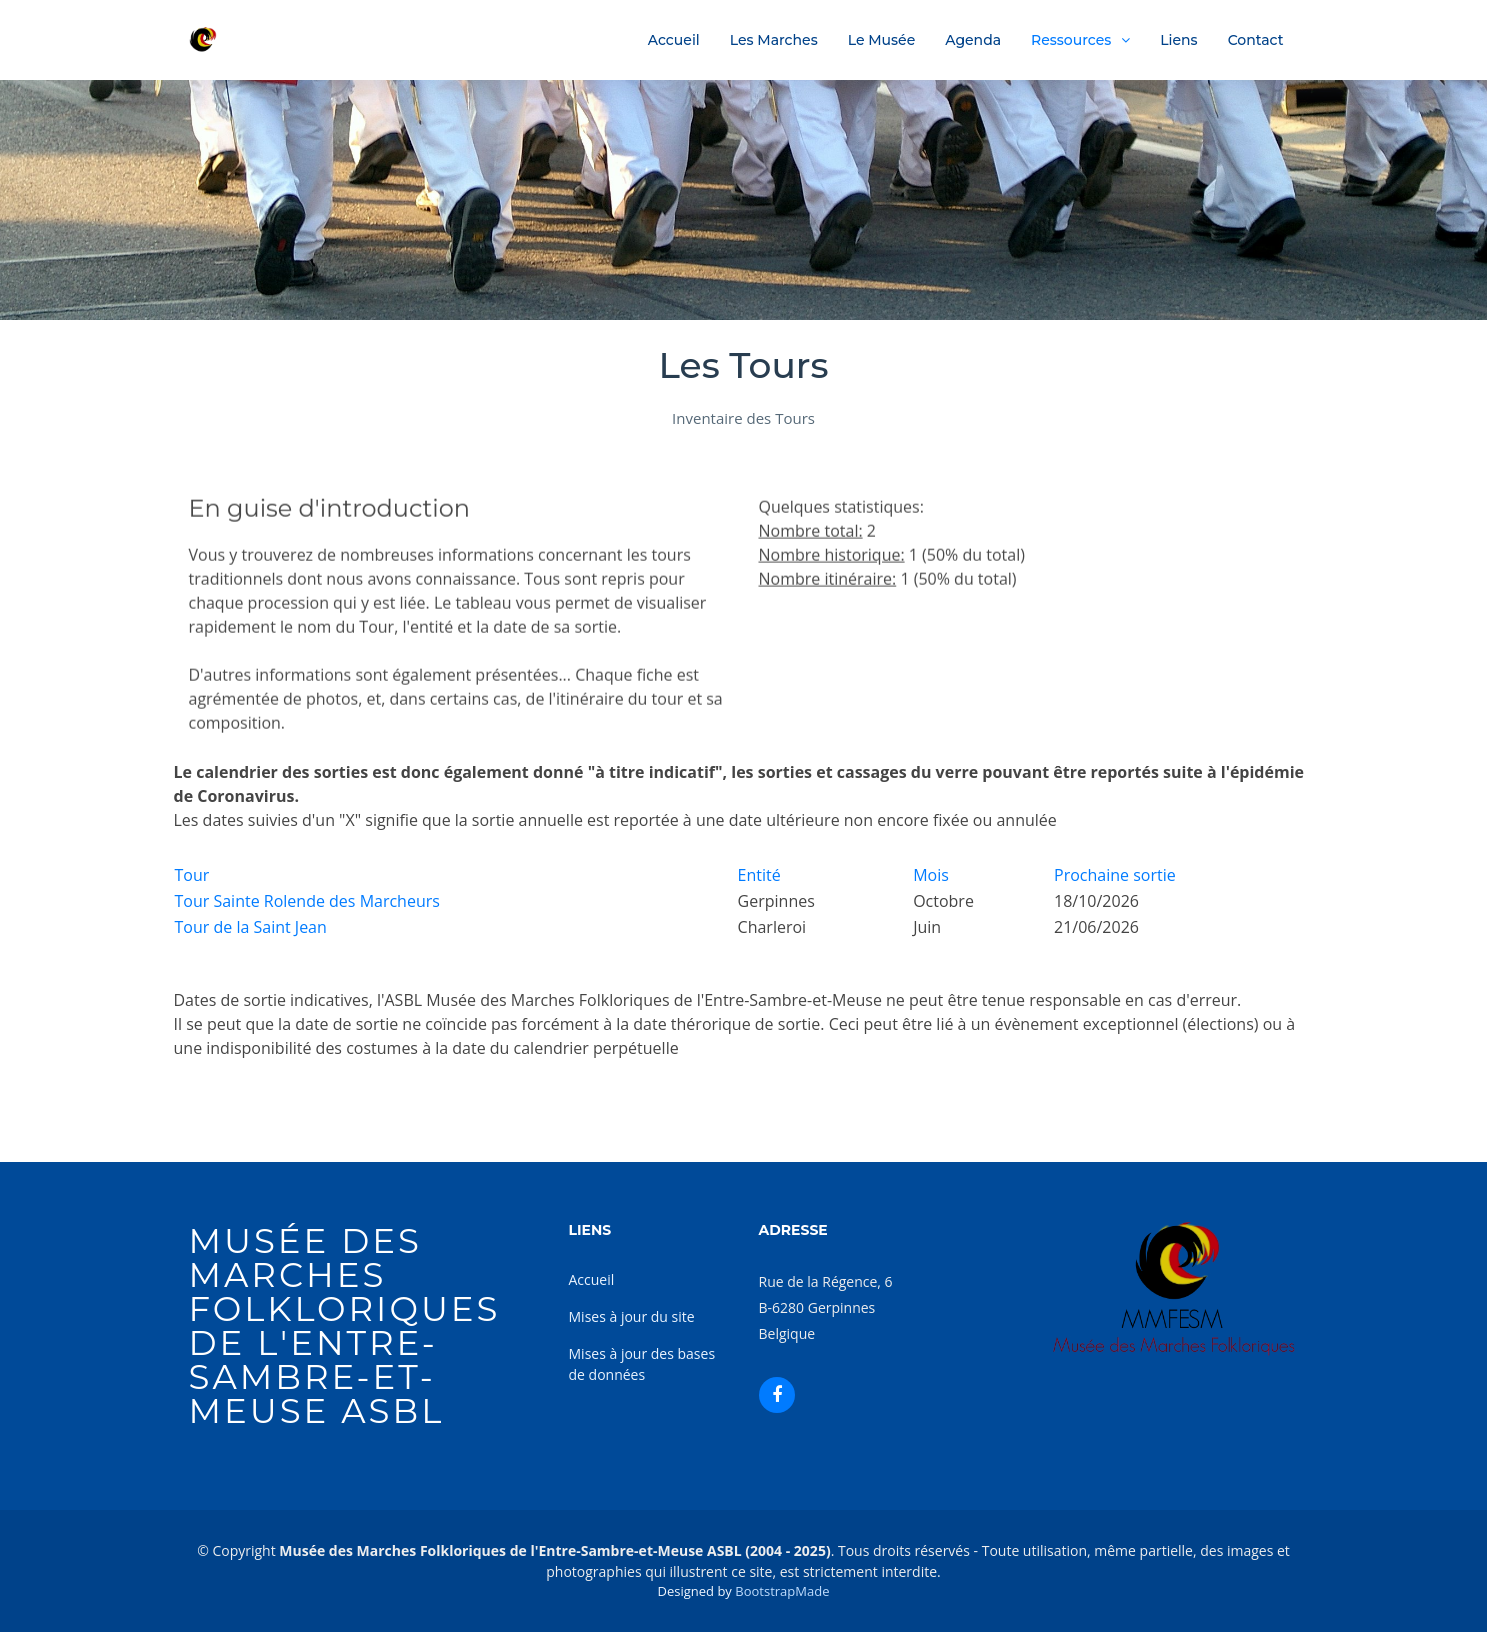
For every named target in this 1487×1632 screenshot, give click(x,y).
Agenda (973, 40)
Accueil (674, 40)
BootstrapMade (782, 1591)
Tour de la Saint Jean (251, 927)
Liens (1178, 40)
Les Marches (774, 40)
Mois (931, 875)
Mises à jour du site (632, 1316)
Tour (192, 875)
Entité (759, 875)
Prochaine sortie (1115, 875)
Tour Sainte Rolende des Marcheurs (307, 901)
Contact (1256, 40)
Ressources (1071, 40)
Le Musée (882, 40)
